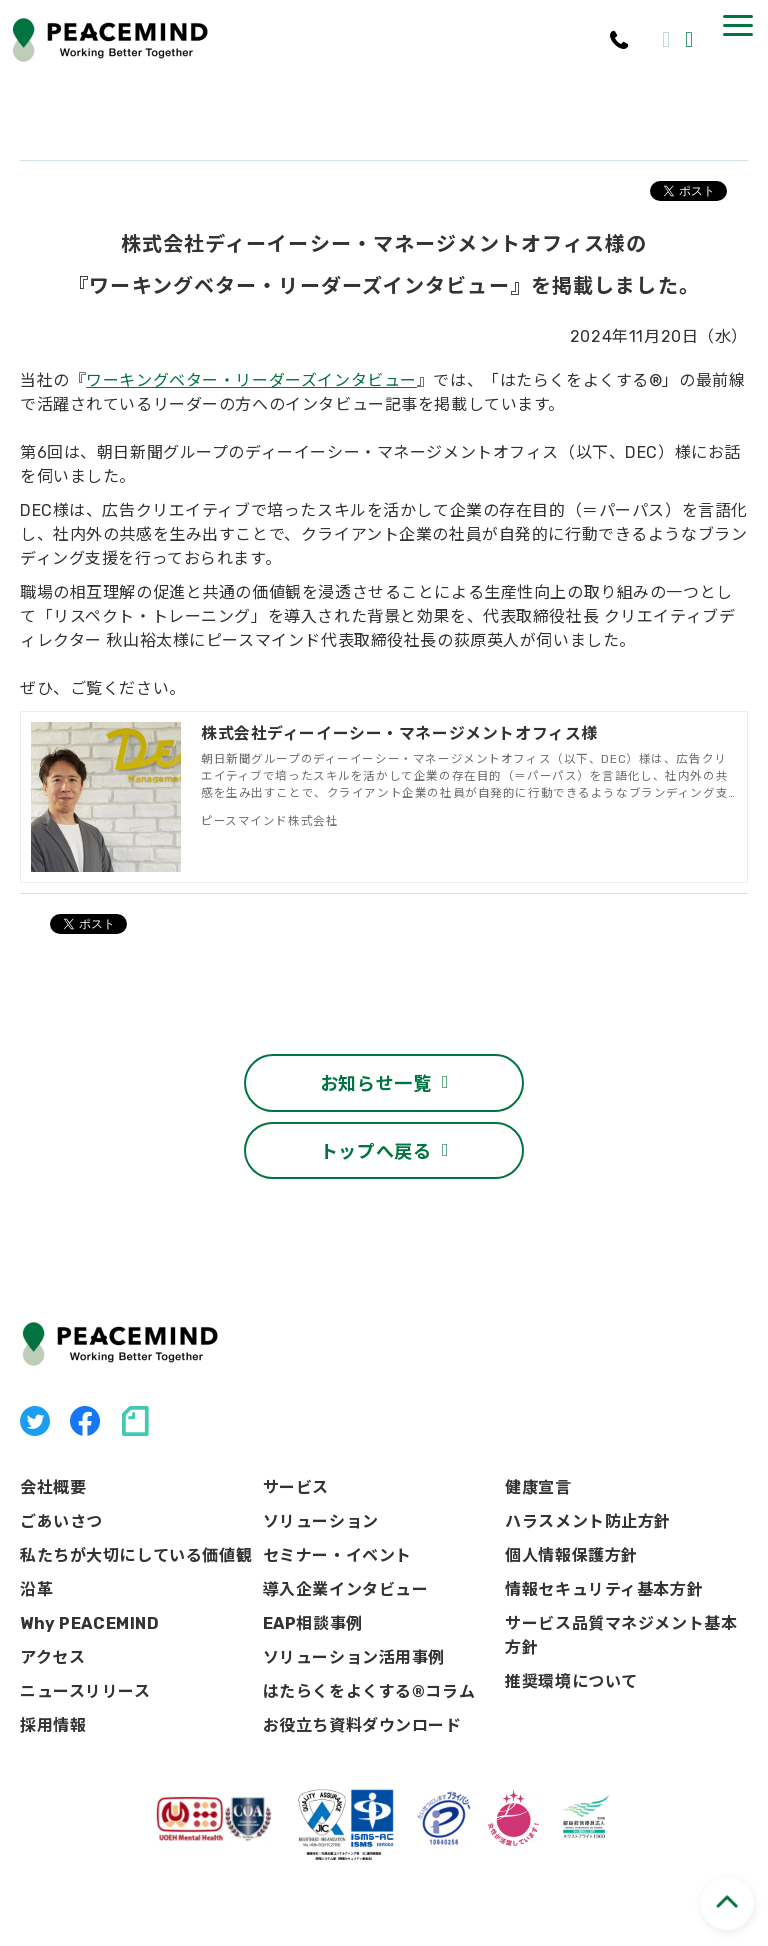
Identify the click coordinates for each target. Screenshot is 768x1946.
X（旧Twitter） (35, 1403)
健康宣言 (538, 1469)
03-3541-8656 (621, 40)
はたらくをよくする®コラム (369, 1673)
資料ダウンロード (691, 40)
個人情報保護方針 (571, 1537)
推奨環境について (571, 1663)
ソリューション (321, 1503)
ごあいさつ (61, 1503)
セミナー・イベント (337, 1537)
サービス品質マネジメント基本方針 (621, 1617)
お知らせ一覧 (376, 1064)
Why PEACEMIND (90, 1605)
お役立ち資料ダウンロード (362, 1707)
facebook (85, 1403)
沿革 (36, 1571)
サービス (296, 1469)
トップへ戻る (376, 1131)
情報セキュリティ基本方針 (604, 1571)
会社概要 (53, 1469)
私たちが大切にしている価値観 (136, 1537)
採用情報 (53, 1707)
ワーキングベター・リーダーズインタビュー (251, 380)
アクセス (52, 1639)
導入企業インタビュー (346, 1571)
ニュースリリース (85, 1673)
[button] (738, 25)
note (135, 1403)
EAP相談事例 (313, 1605)
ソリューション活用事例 (354, 1639)
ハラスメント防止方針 (588, 1503)
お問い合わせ (668, 40)
